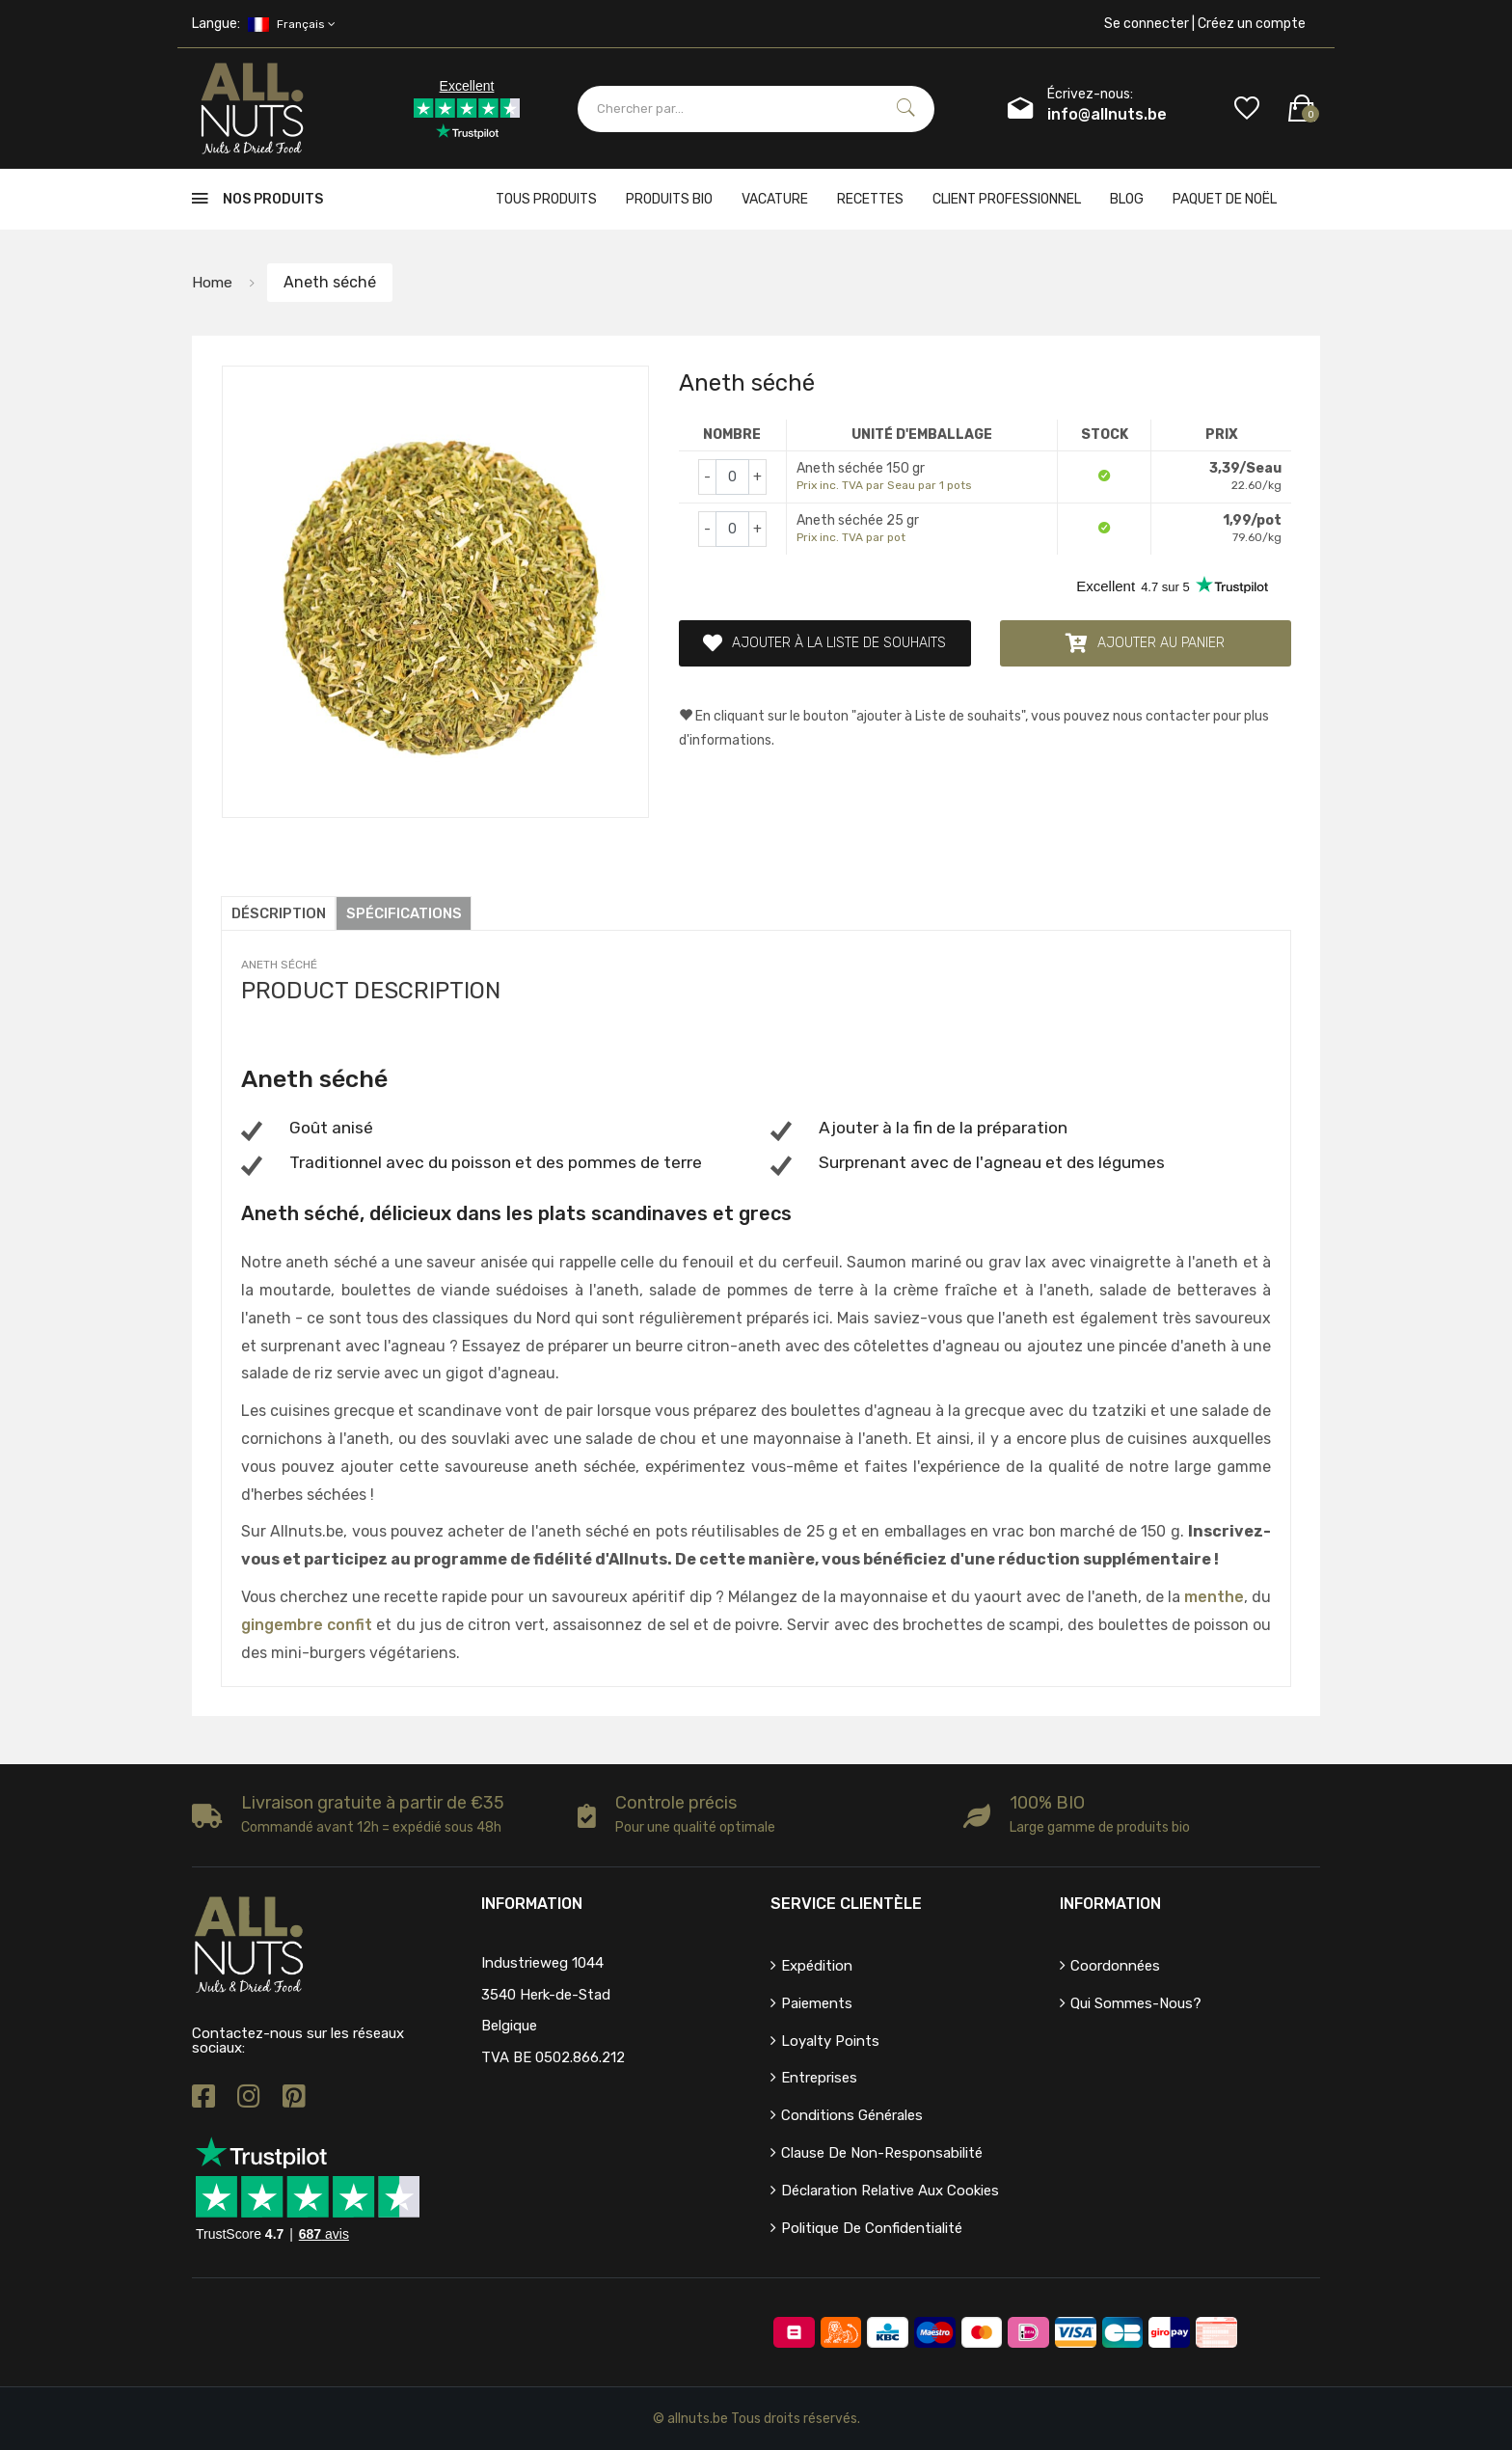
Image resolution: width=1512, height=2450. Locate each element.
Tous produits (546, 199)
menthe (1214, 1597)
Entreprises (819, 2077)
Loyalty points (830, 2041)
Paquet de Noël (1225, 199)
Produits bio (669, 199)
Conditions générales (852, 2115)
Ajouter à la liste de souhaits (824, 643)
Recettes (870, 199)
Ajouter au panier (1145, 643)
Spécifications (405, 913)
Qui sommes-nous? (1136, 2003)
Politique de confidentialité (871, 2228)
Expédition (816, 1965)
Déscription (278, 913)
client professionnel (1006, 199)
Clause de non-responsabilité (882, 2153)
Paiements (816, 2003)
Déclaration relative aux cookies (890, 2190)
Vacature (775, 199)
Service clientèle (846, 1903)
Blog (1127, 199)
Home (212, 282)
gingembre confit (306, 1625)
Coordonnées (1115, 1965)
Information (1110, 1903)
